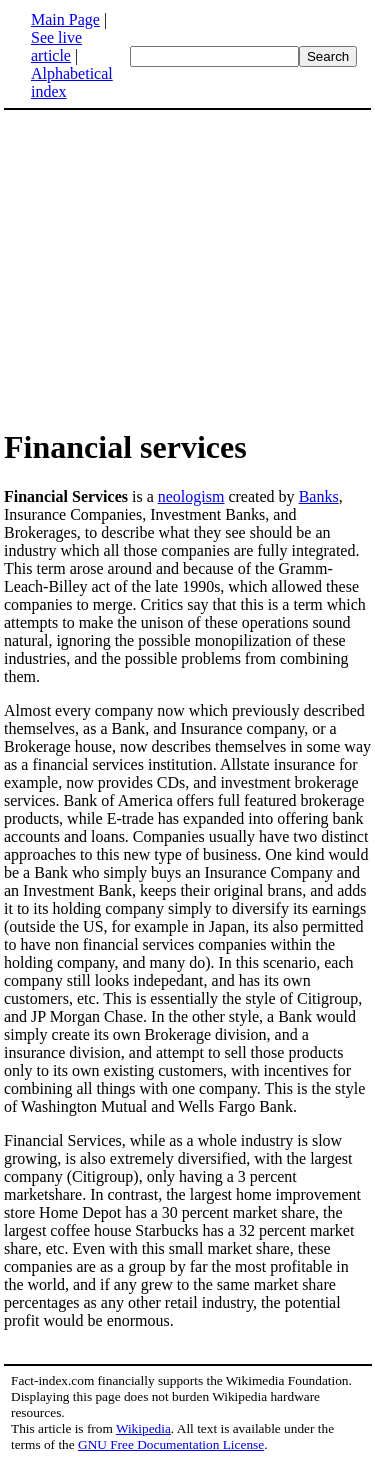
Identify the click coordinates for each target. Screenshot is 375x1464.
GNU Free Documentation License (171, 1444)
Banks (319, 496)
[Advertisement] (188, 268)
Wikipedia (143, 1428)
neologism (191, 496)
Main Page (65, 19)
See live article (56, 46)
